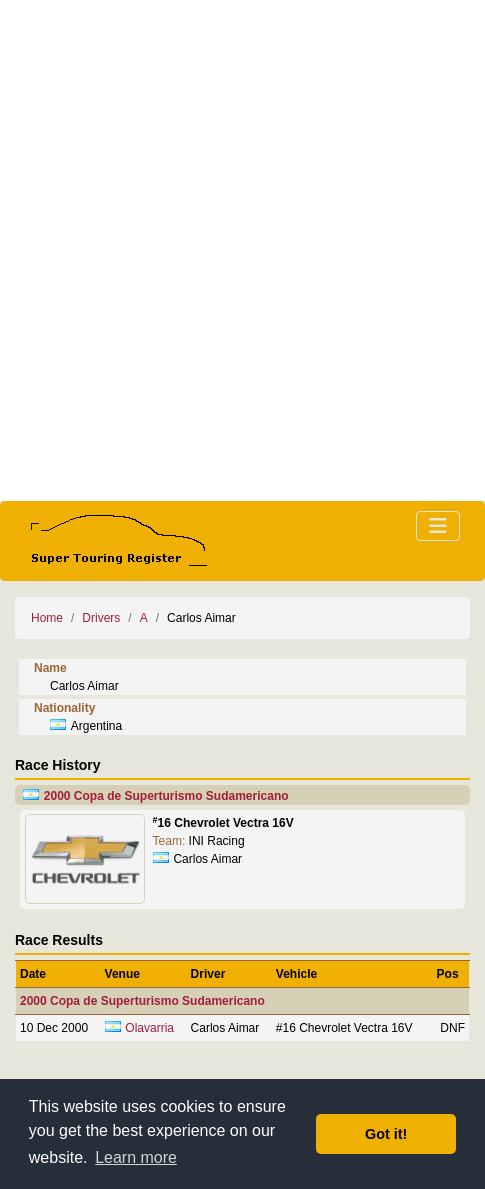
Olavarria (149, 1028)
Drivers (101, 618)
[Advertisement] (242, 250)
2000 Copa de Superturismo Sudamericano (166, 796)
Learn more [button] (136, 1157)
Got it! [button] (386, 1134)
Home (47, 618)
